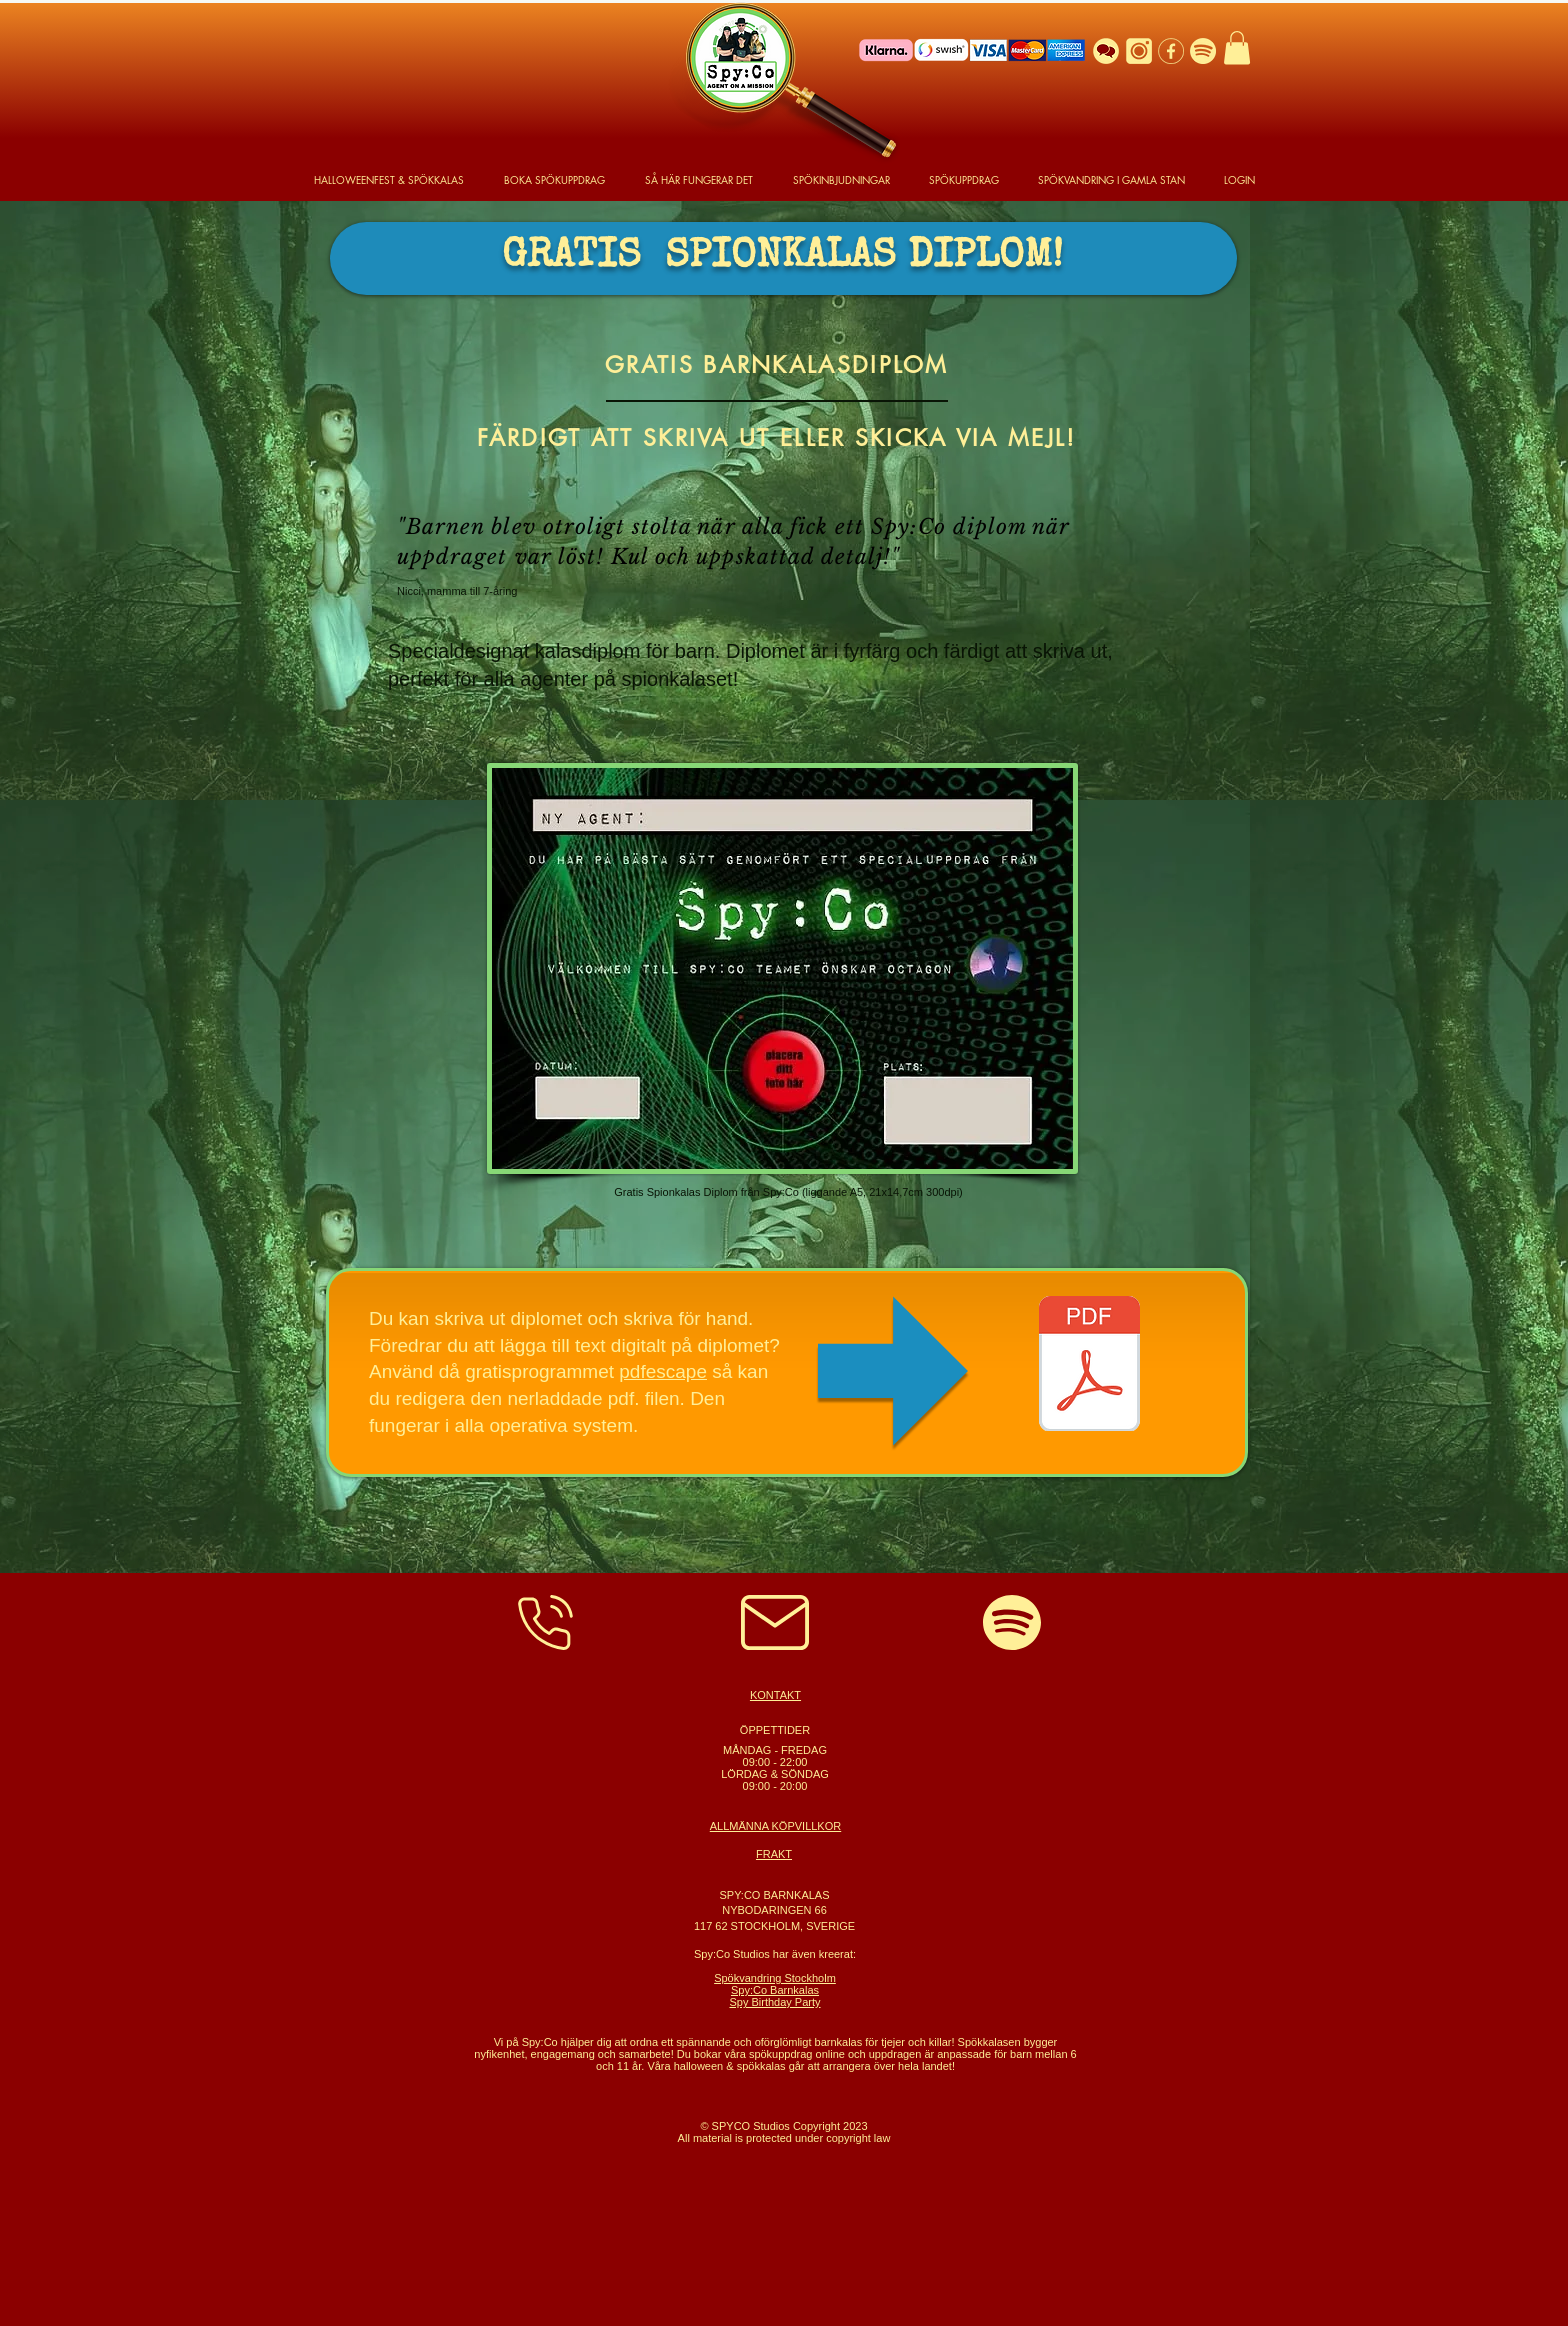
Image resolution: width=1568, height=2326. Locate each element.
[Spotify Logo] (1203, 51)
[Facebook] (1171, 51)
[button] (1237, 47)
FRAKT (774, 1854)
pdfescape (663, 1371)
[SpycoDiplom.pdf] (1089, 1366)
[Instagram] (1139, 51)
